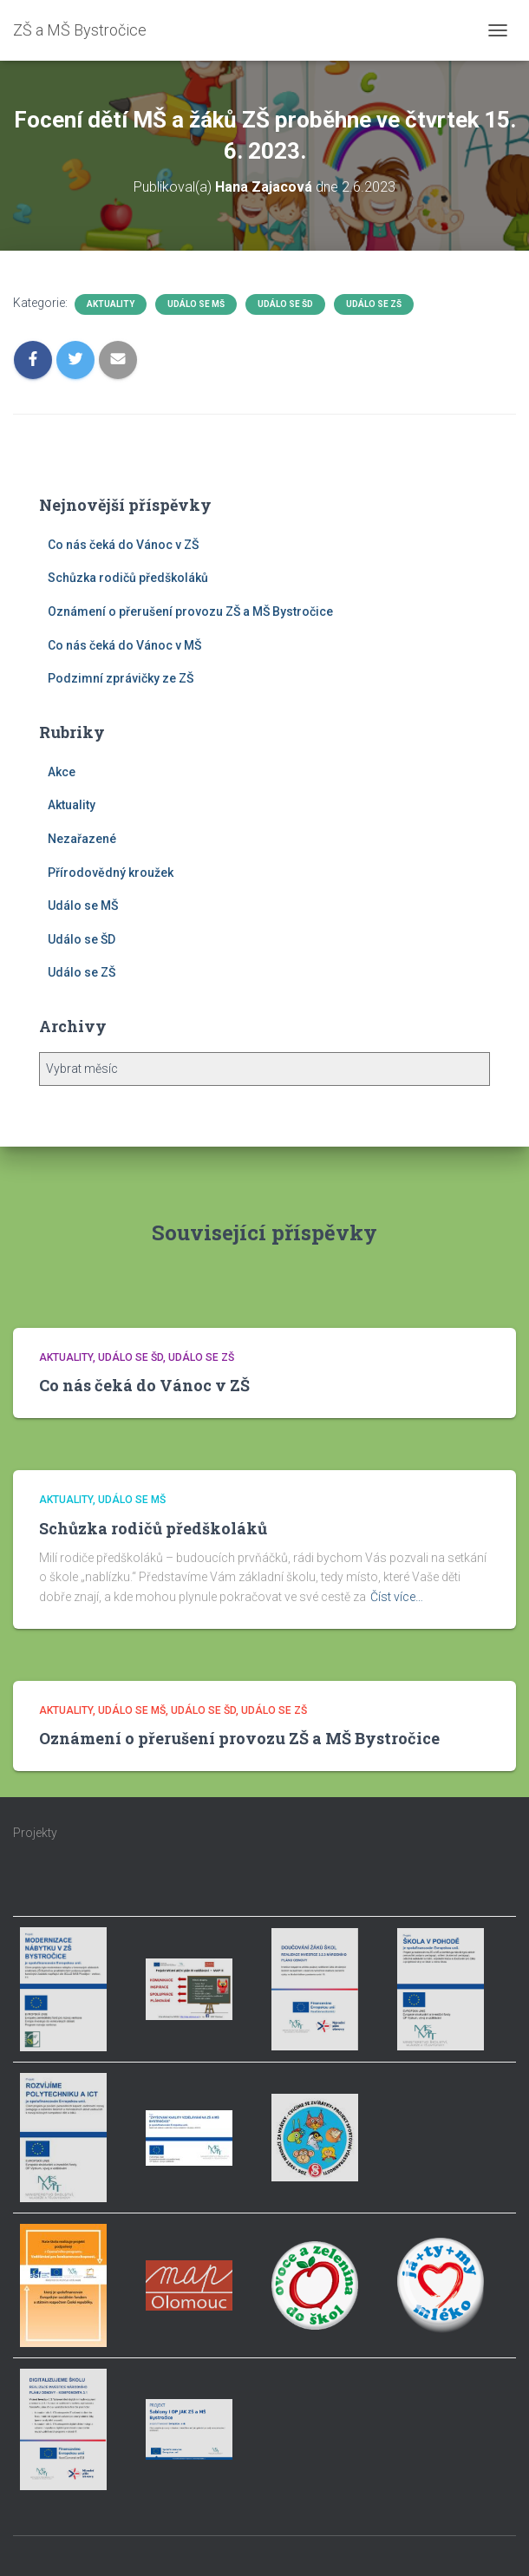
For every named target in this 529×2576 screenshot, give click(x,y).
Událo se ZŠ (374, 304)
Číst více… (396, 1597)
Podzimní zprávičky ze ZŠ (120, 678)
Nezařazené (82, 839)
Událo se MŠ (196, 304)
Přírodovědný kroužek (110, 872)
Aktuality (110, 304)
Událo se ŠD (285, 304)
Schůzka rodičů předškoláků (128, 578)
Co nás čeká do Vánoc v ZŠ (123, 545)
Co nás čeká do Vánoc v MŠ (124, 645)
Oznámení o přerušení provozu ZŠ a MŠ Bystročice (190, 611)
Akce (61, 772)
